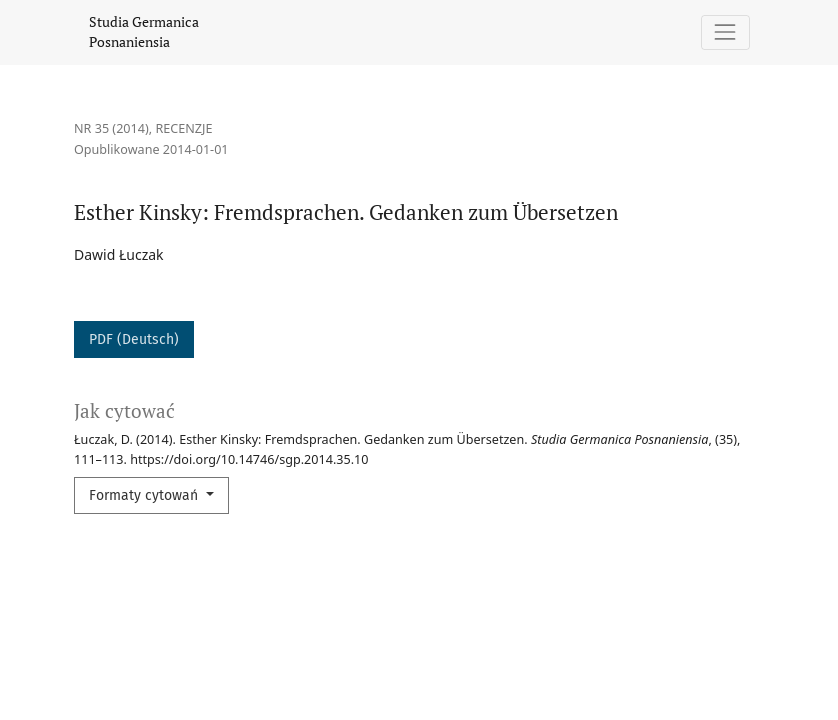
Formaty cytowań (145, 495)
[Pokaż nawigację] (725, 32)
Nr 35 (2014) (111, 128)
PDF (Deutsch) (134, 339)
